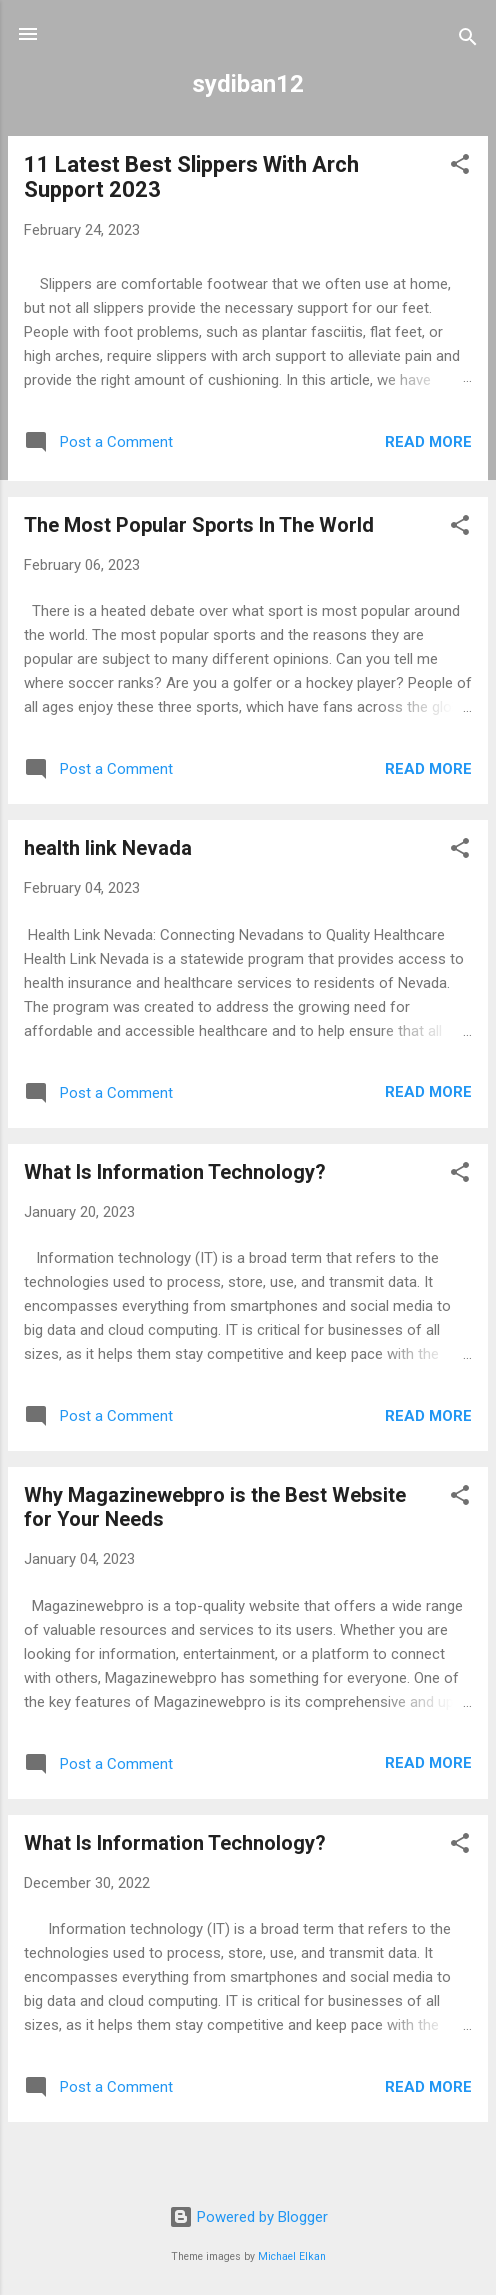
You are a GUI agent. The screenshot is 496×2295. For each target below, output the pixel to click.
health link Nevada (108, 848)
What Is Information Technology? (175, 1172)
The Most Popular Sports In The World (199, 525)
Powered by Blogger (248, 2217)
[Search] (468, 40)
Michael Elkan (292, 2256)
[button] (460, 167)
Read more (428, 442)
